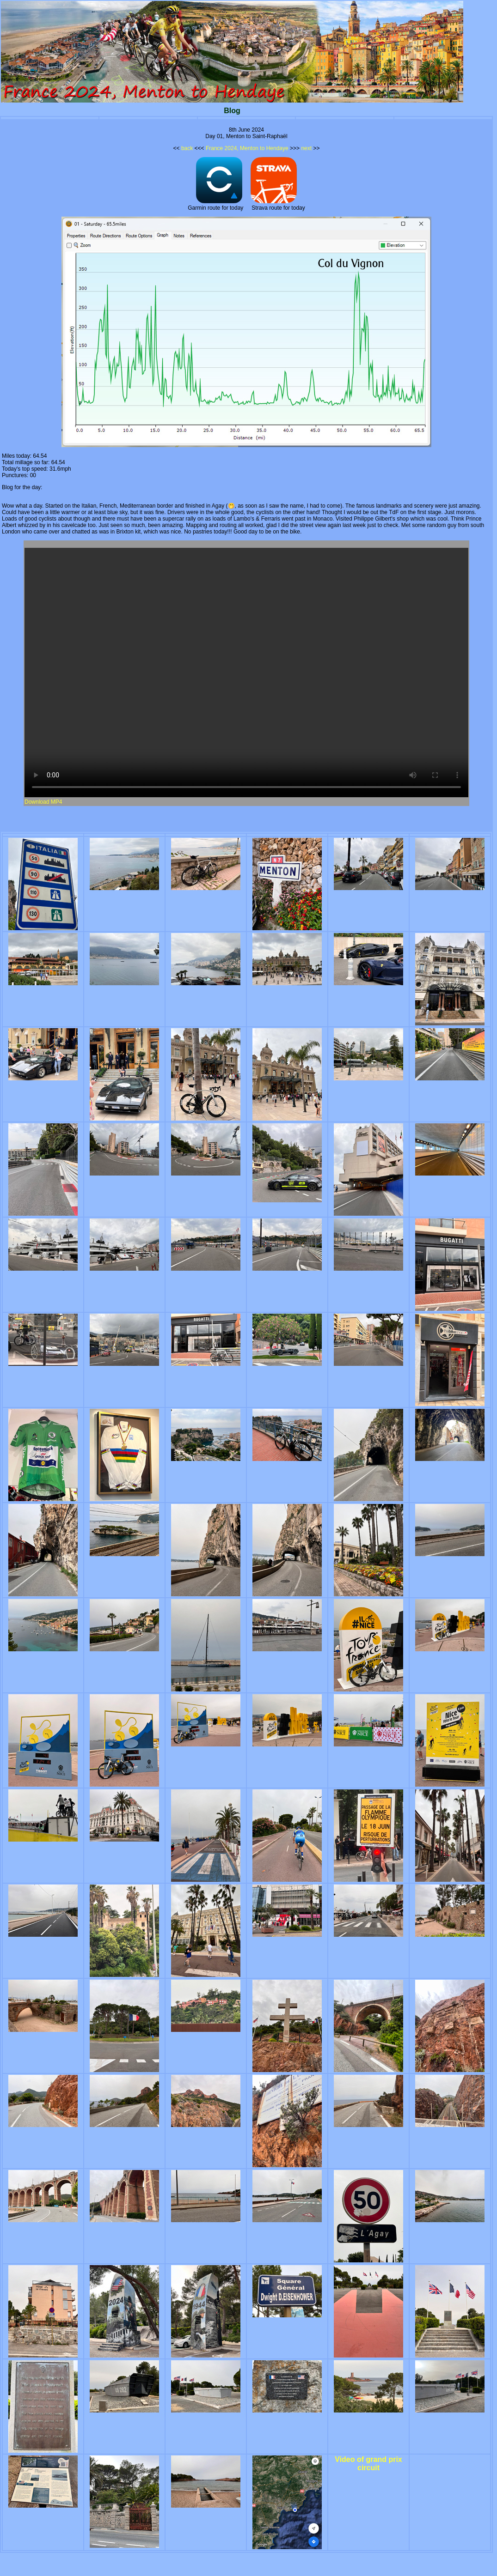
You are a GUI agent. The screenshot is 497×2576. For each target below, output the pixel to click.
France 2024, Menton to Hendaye (247, 148)
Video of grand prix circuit (368, 2463)
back (187, 148)
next (306, 148)
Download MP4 (43, 802)
